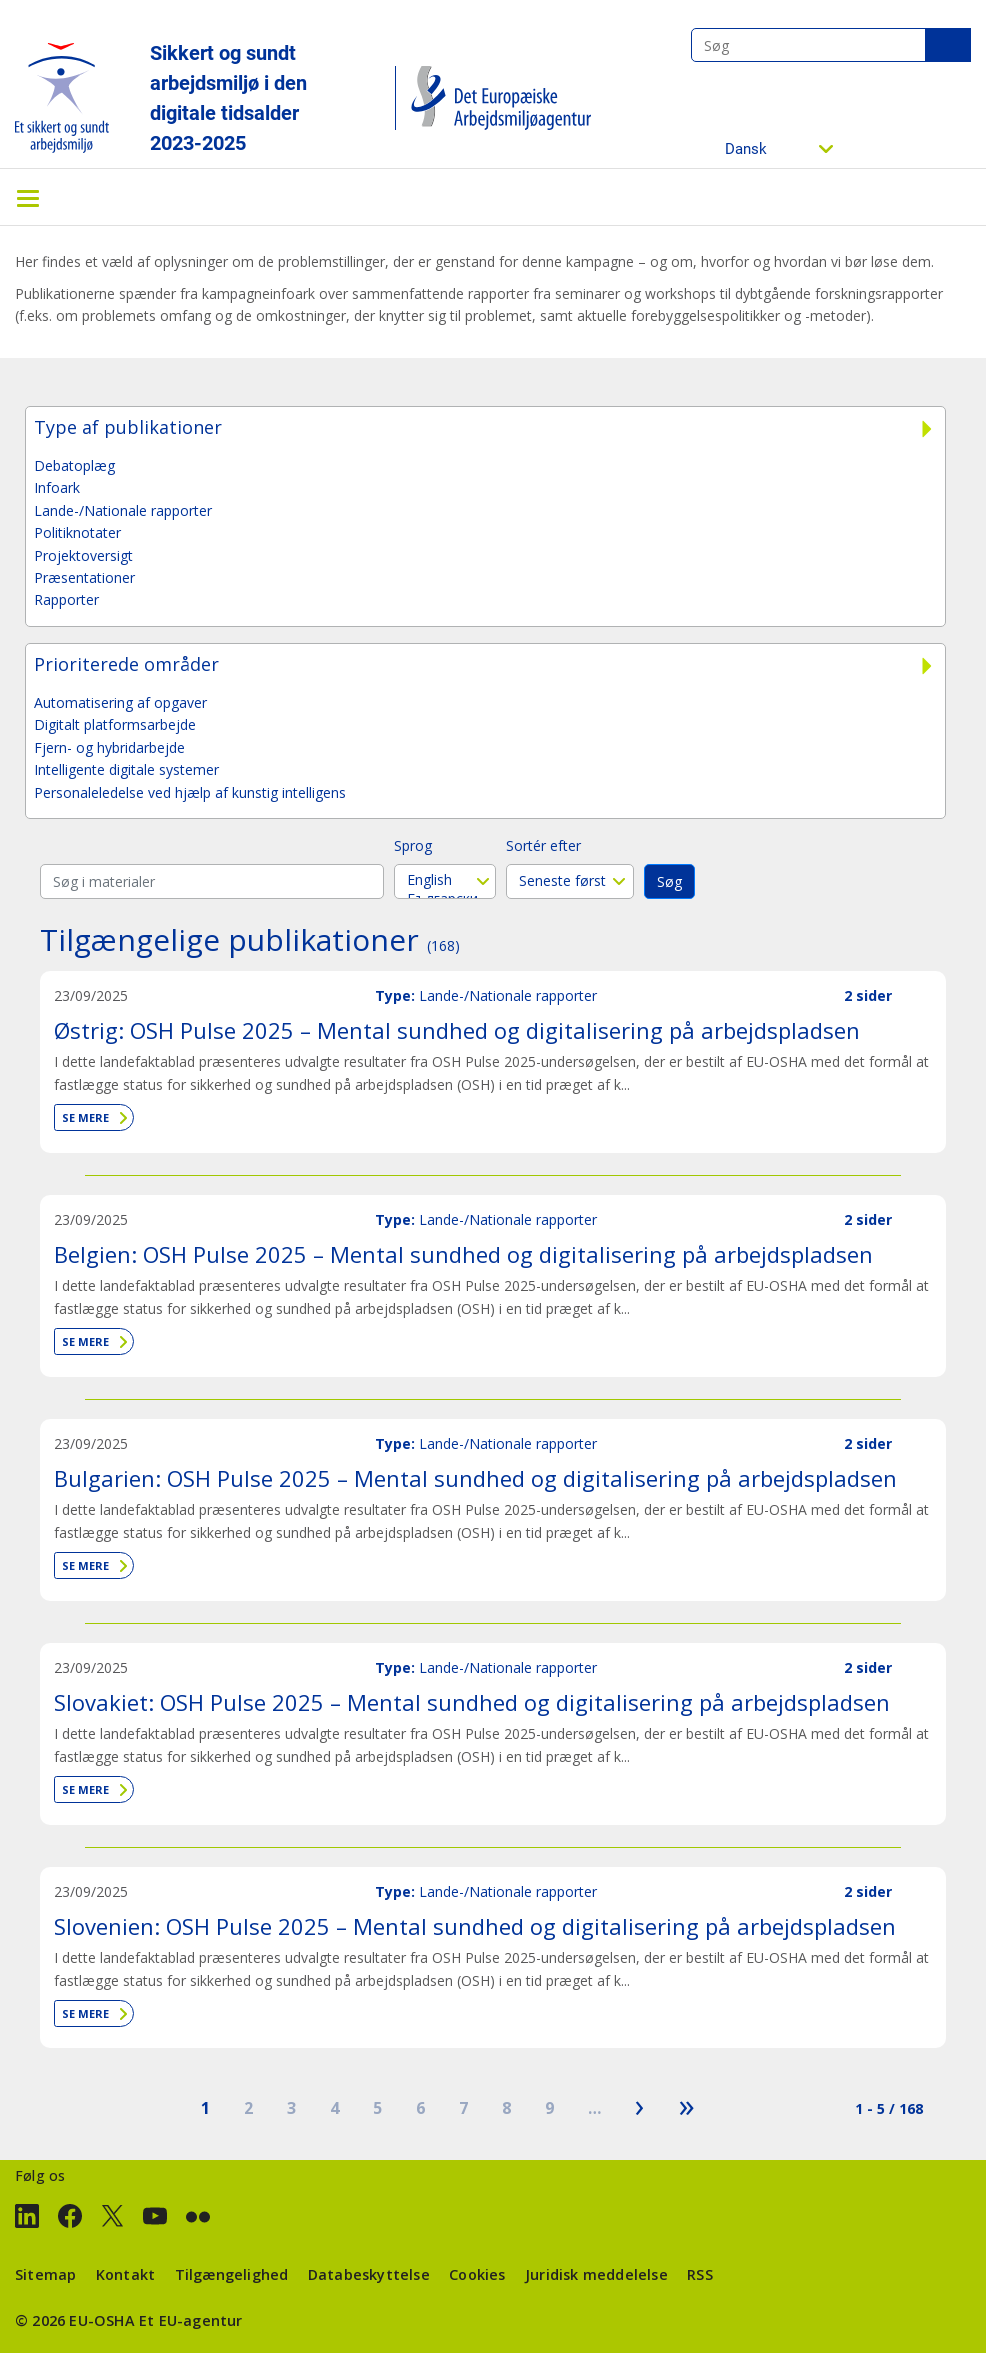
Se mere (85, 1117)
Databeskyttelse (369, 2274)
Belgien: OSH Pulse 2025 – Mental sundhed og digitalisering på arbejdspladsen (463, 1254)
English (445, 879)
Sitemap (45, 2274)
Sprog (413, 845)
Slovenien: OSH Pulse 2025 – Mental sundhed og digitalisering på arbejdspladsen (475, 1926)
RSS (700, 2274)
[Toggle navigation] (28, 197)
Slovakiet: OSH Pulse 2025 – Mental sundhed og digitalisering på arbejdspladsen (472, 1702)
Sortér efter (543, 845)
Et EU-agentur (191, 2320)
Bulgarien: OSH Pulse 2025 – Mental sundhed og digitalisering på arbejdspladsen (475, 1478)
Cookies (477, 2274)
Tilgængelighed (232, 2274)
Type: (395, 995)
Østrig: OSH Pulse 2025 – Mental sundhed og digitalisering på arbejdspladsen (457, 1030)
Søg (948, 45)
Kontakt (125, 2274)
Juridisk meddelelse (596, 2274)
